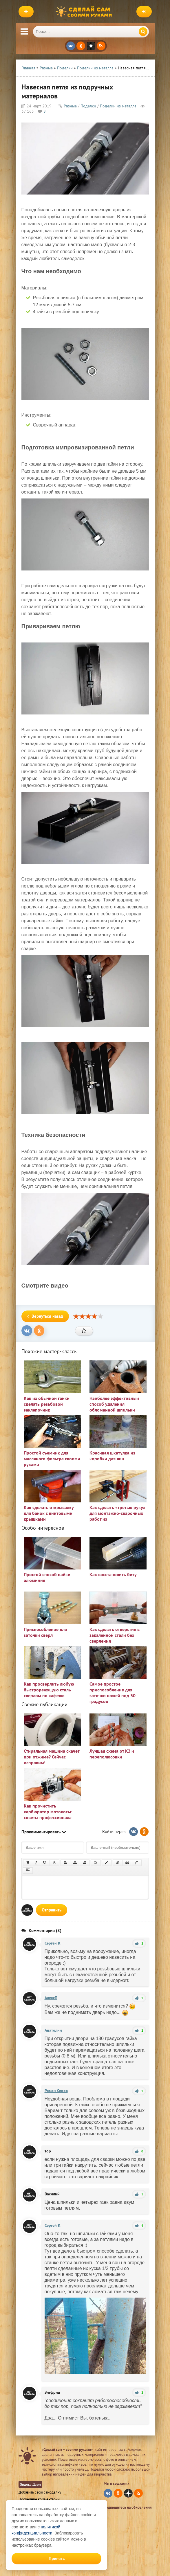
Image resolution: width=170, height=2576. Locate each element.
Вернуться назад (45, 1316)
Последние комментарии (39, 2499)
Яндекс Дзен (30, 2484)
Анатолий (53, 2030)
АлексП (51, 1997)
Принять (57, 2558)
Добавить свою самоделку (40, 2492)
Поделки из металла (118, 106)
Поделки (88, 106)
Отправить (51, 1910)
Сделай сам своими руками (85, 11)
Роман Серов (56, 2090)
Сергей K (53, 1943)
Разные (70, 106)
